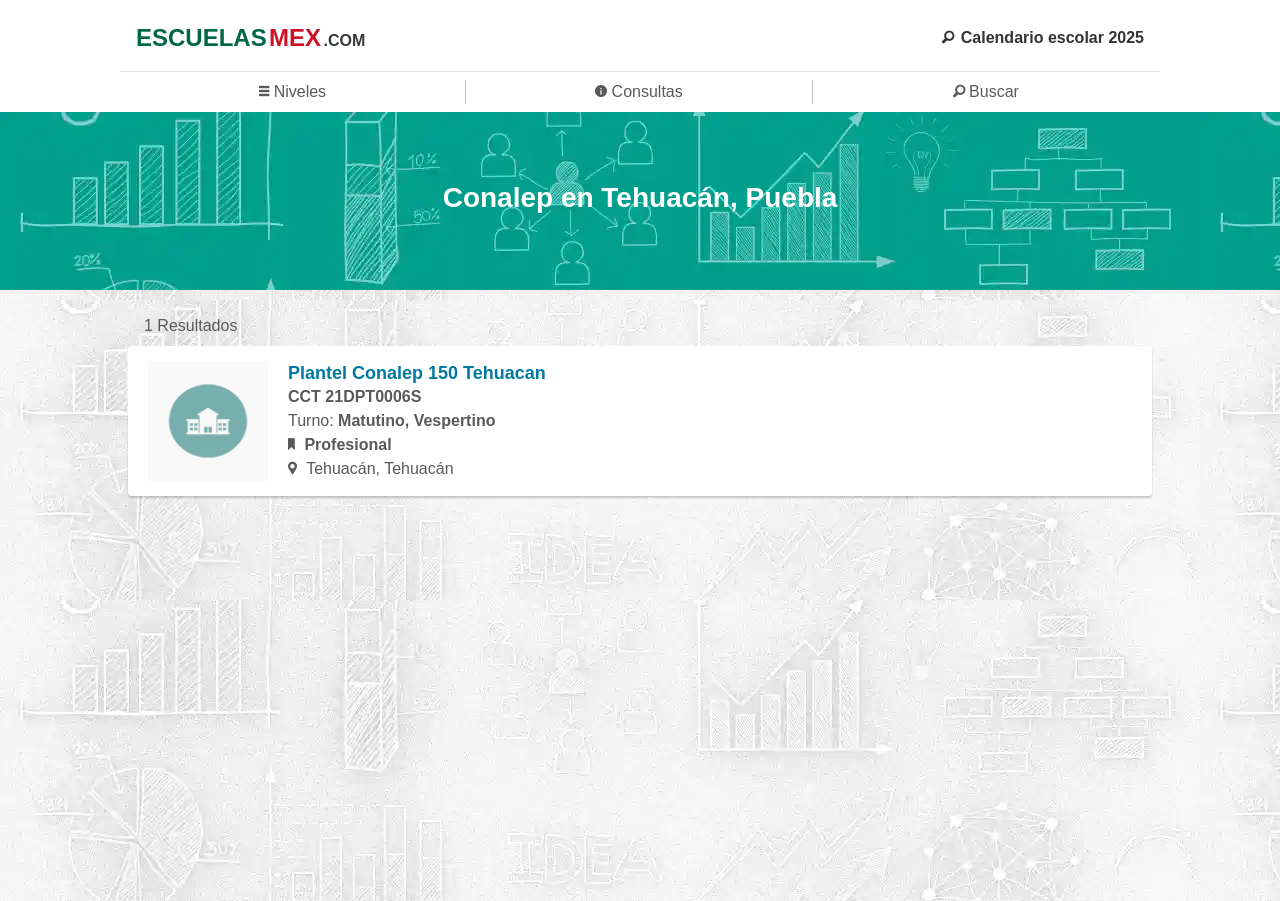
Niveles (292, 91)
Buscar (986, 91)
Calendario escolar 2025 (1043, 37)
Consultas (639, 91)
